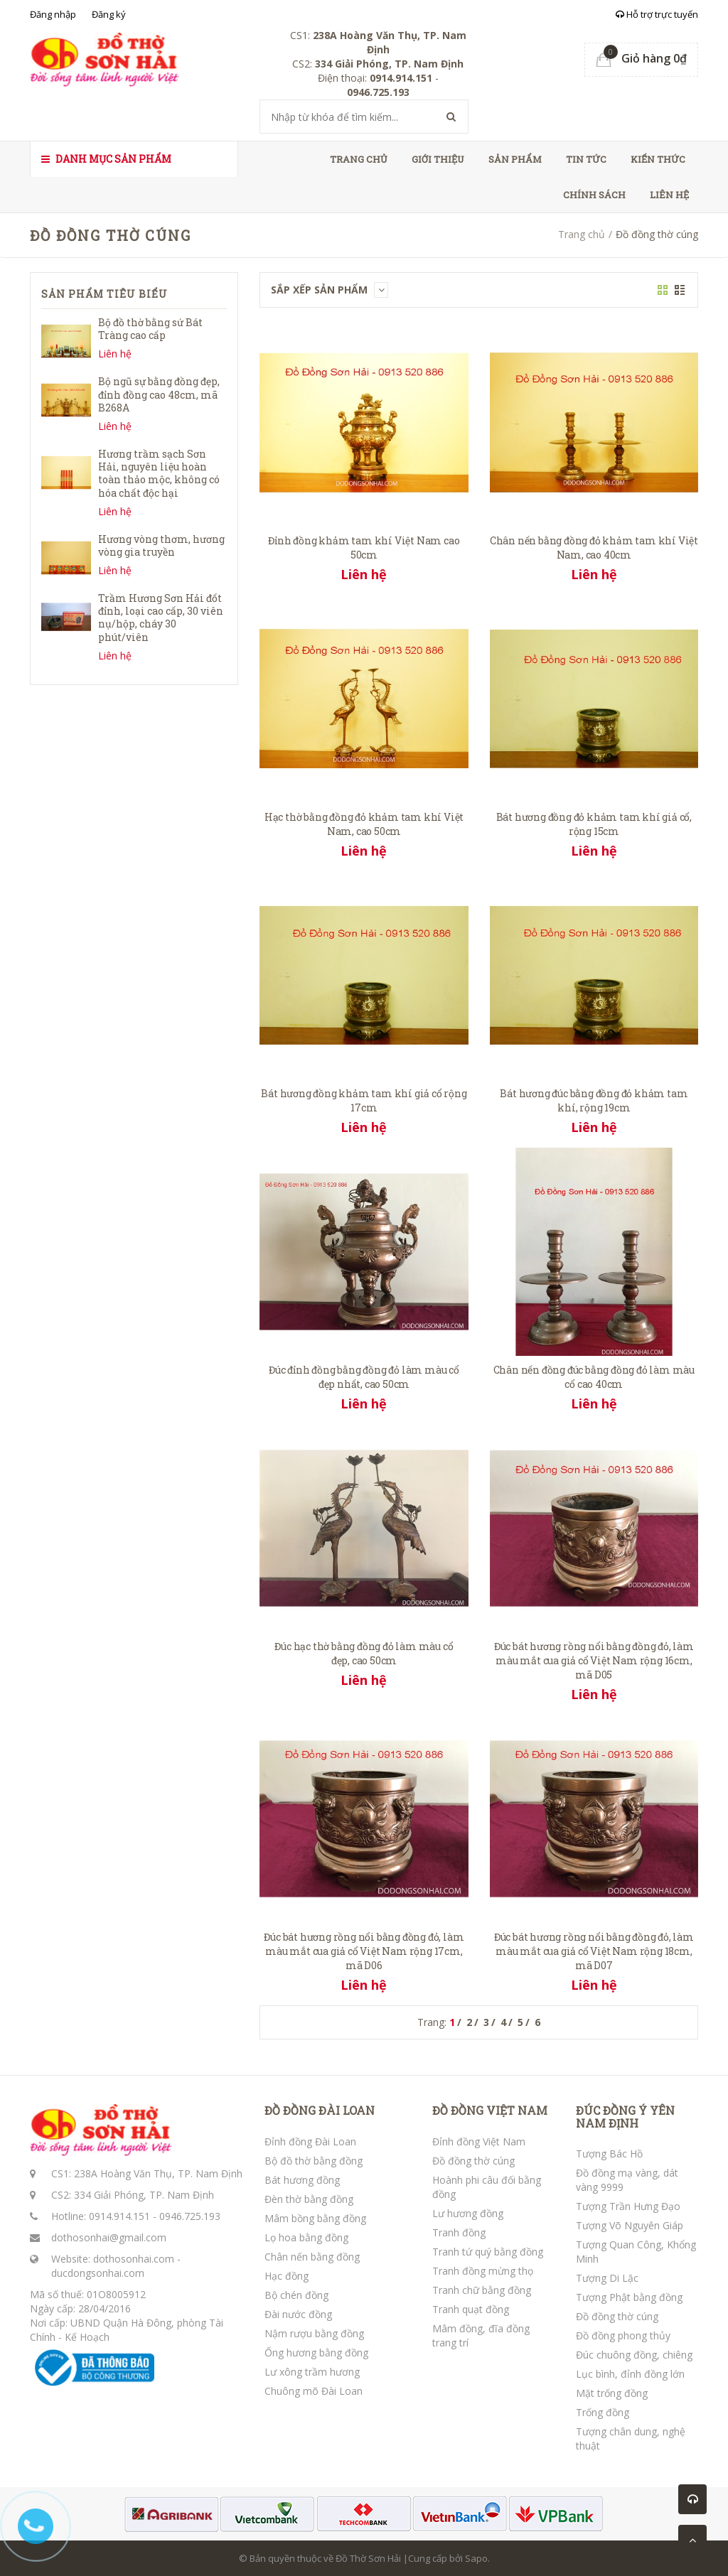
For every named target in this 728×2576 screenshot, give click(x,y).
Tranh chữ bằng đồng (481, 2290)
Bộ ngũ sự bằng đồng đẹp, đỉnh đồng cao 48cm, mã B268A (159, 394)
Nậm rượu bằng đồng (314, 2333)
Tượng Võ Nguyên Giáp (629, 2225)
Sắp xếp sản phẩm (329, 289)
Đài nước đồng (298, 2314)
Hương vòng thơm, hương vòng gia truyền (161, 545)
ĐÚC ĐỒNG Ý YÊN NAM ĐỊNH (625, 2116)
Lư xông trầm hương (312, 2371)
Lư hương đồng (467, 2213)
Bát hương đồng (302, 2180)
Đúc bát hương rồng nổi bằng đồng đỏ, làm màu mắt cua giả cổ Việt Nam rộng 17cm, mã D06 (364, 1951)
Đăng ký (109, 14)
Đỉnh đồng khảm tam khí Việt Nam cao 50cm (363, 547)
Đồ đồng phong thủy (623, 2335)
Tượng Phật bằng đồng (629, 2297)
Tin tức (586, 159)
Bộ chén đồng (296, 2295)
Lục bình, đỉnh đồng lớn (630, 2374)
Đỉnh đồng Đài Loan (310, 2141)
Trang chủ (358, 159)
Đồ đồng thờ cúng (473, 2160)
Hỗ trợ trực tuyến (657, 14)
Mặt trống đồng (612, 2393)
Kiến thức (658, 159)
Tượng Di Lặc (607, 2278)
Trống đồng (602, 2412)
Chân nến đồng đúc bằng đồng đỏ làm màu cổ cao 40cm (594, 1377)
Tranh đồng (459, 2232)
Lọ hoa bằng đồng (306, 2237)
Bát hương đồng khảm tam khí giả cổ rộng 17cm (363, 1100)
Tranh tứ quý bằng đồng (487, 2251)
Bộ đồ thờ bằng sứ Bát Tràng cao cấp (150, 329)
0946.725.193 (189, 2216)
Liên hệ (669, 194)
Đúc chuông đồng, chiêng (634, 2354)
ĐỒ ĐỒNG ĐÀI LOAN (319, 2110)
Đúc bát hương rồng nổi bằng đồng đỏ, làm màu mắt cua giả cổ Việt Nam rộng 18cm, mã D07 (594, 1951)
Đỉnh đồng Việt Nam (478, 2141)
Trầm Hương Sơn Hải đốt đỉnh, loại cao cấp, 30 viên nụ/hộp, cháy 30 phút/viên (160, 617)
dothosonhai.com (133, 2258)
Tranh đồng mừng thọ (482, 2271)
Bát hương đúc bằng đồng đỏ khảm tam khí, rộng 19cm (593, 1100)
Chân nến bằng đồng (312, 2256)
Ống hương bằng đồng (316, 2352)
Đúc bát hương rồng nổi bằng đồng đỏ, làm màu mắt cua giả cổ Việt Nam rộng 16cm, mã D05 (594, 1660)
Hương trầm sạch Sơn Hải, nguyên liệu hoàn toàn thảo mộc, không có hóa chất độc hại (159, 473)
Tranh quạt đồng (470, 2309)
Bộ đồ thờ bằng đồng (313, 2160)
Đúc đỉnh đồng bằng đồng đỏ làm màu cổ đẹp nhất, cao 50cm (364, 1377)
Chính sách (594, 194)
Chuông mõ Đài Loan (313, 2391)
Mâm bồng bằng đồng (315, 2218)
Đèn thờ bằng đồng (308, 2199)
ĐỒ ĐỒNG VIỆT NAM (489, 2110)
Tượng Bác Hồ (609, 2153)
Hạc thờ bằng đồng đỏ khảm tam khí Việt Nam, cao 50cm (364, 824)
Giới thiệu (438, 159)
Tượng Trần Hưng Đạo (628, 2206)
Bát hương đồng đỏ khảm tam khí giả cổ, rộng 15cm (594, 824)
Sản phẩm (515, 159)
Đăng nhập (53, 14)
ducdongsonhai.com (97, 2273)
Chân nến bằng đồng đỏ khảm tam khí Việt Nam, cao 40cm (594, 547)
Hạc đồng (286, 2276)
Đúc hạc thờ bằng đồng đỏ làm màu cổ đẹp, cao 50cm (363, 1653)
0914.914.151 (119, 2216)
